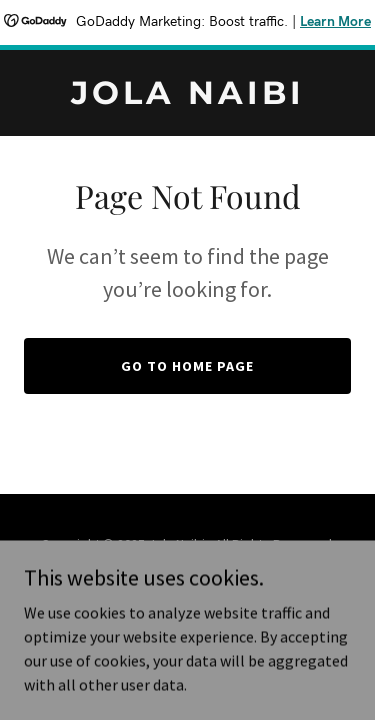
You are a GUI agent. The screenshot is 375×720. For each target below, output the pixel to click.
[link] (187, 98)
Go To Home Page (187, 366)
